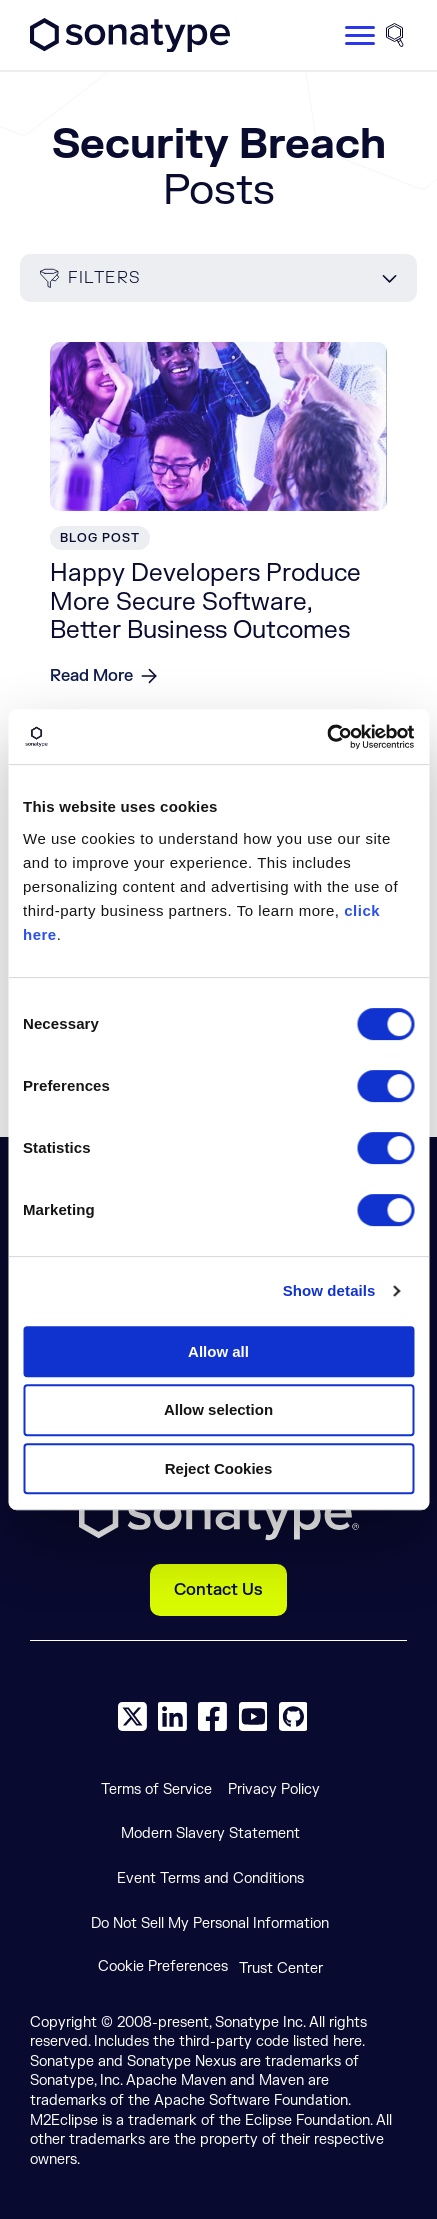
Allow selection (218, 1409)
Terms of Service (156, 1789)
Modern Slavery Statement (210, 1833)
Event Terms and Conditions (210, 1878)
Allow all (218, 1351)
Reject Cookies (219, 1468)
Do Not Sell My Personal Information (210, 1923)
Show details (329, 1290)
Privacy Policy (274, 1789)
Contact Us (218, 1590)
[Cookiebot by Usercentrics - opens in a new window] (326, 737)
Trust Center (281, 1968)
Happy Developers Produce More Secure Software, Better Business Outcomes (205, 602)
